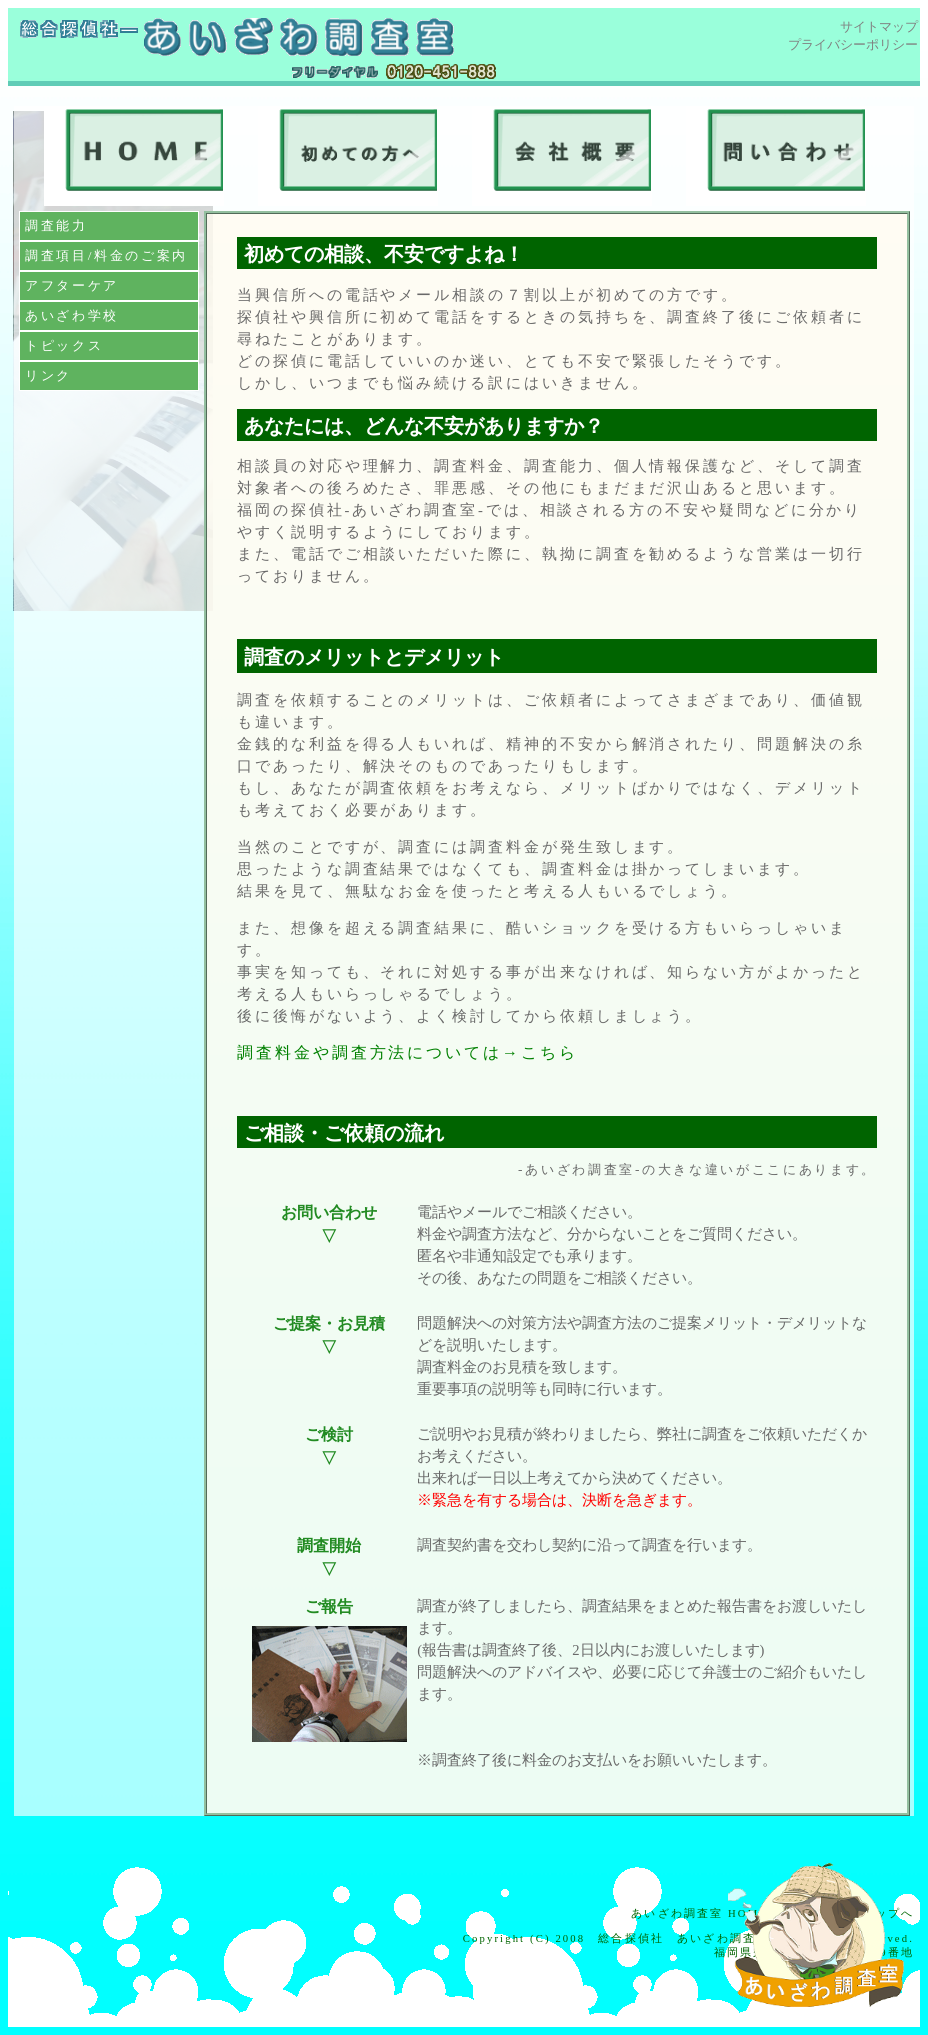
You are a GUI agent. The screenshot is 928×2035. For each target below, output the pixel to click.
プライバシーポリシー (853, 44)
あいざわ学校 (72, 315)
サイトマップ (879, 26)
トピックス (64, 345)
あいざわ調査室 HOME (699, 1913)
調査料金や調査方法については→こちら (407, 1052)
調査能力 (56, 225)
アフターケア (72, 285)
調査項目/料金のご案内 (106, 255)
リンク (48, 375)
